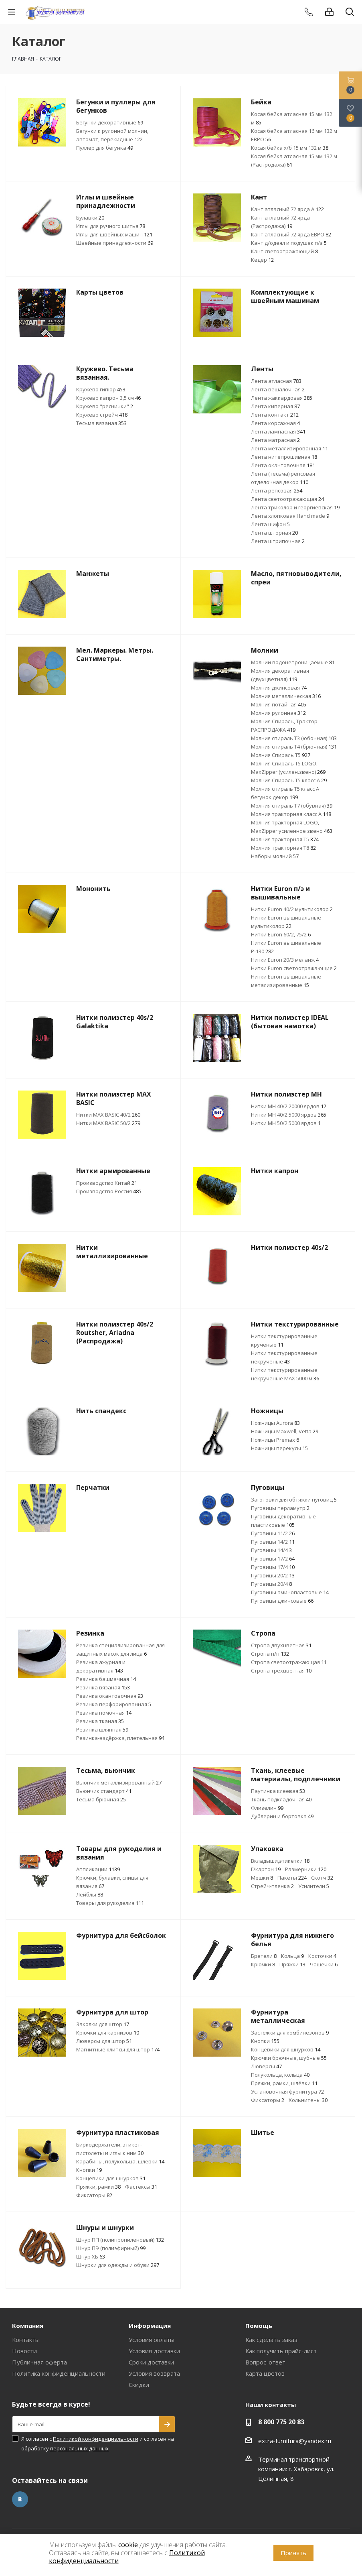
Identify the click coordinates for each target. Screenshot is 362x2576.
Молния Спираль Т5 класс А (289, 780)
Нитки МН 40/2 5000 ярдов (288, 1114)
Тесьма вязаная (101, 423)
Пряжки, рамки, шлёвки (284, 2083)
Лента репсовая (276, 490)
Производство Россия (109, 1191)
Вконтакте (20, 2499)
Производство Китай (106, 1182)
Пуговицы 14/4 (271, 1550)
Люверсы (266, 2066)
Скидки (139, 2385)
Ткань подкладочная (281, 1799)
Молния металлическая (286, 696)
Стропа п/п (270, 1653)
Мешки (262, 1877)
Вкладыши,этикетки (280, 1860)
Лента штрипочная (278, 541)
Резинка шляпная (102, 1729)
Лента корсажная (275, 423)
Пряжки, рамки (98, 2186)
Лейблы (89, 1894)
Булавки (90, 217)
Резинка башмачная (106, 1679)
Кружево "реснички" (104, 406)
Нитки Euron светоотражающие (294, 968)
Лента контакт (275, 414)
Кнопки (265, 2041)
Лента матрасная (275, 440)
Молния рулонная (278, 712)
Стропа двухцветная (281, 1645)
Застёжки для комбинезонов (290, 2032)
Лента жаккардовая (281, 397)
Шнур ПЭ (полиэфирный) (111, 2248)
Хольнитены (308, 2100)
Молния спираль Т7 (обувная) (291, 805)
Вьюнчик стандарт (103, 1791)
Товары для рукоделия (110, 1903)
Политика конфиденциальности (58, 2373)
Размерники (305, 1869)
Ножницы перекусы (279, 1448)
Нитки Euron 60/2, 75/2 (281, 934)
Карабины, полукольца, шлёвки (120, 2161)
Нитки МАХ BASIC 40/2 (108, 1114)
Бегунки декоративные (109, 122)
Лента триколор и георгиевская (295, 507)
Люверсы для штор (104, 2041)
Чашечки (324, 1964)
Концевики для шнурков (285, 2049)
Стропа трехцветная (281, 1670)
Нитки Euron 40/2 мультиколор (292, 909)
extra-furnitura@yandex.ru (294, 2441)
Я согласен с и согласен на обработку (97, 2443)
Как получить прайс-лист (281, 2351)
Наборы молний (275, 856)
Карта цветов (265, 2373)
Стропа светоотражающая (289, 1662)
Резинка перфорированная (113, 1704)
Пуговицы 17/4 (273, 1567)
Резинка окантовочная (109, 1695)
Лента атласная (276, 381)
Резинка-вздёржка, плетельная (120, 1738)
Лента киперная (275, 406)
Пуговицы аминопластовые (290, 1592)
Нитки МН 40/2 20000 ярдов (288, 1106)
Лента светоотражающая (287, 499)
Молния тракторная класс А (291, 814)
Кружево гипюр (100, 389)
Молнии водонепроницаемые (293, 662)
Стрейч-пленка (272, 1886)
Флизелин (267, 1807)
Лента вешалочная (278, 389)
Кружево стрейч (101, 414)
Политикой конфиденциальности (95, 2438)
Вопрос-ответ (265, 2362)
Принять (293, 2553)
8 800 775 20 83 (281, 2421)
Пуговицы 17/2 (273, 1558)
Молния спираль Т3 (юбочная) (294, 738)
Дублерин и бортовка (282, 1816)
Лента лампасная (278, 431)
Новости (24, 2351)
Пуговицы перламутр (280, 1508)
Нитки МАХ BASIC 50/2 (108, 1123)
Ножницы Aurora (275, 1422)
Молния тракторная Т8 (283, 847)
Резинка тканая (100, 1721)
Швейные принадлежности (114, 242)
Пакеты (292, 1877)
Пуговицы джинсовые (282, 1600)
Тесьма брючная (101, 1799)
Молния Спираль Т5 (280, 755)
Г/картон (266, 1869)
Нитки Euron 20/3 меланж (285, 959)
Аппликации (98, 1869)
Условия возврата (154, 2373)
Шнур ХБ (90, 2256)
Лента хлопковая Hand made (290, 515)
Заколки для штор (102, 2024)
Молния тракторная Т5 (285, 839)
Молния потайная (278, 704)
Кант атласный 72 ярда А (287, 209)
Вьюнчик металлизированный (119, 1782)
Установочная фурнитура (287, 2091)
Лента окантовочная (283, 465)
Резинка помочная (103, 1712)
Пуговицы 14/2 (273, 1541)
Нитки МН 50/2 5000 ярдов (286, 1123)
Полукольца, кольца (280, 2074)
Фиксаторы (267, 2100)
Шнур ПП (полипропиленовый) (120, 2239)
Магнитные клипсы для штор (118, 2049)
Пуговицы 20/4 (271, 1583)
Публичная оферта (39, 2362)
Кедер (262, 259)
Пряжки (292, 1964)
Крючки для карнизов (107, 2032)
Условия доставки (154, 2351)
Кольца (292, 1955)
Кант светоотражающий (284, 251)
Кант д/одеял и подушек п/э (289, 242)
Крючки (263, 1964)
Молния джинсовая (279, 687)
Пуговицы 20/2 (273, 1575)
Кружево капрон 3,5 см (108, 397)
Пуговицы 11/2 (273, 1533)
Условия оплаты (151, 2340)
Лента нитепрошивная (284, 456)
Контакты (26, 2340)
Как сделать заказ (271, 2340)
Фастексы (141, 2186)
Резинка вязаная (103, 1687)
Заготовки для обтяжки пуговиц (294, 1499)
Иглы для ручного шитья (110, 226)
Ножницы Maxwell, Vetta (284, 1431)
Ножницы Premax (275, 1439)
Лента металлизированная (289, 448)
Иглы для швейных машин (114, 234)
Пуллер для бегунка (104, 147)
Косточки (322, 1955)
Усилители (313, 1886)
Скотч (322, 1877)
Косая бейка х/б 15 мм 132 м (289, 147)
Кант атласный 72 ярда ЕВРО (291, 234)
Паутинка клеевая (278, 1791)
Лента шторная (274, 532)
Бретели (264, 1955)
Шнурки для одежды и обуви (117, 2265)
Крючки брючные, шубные (289, 2057)
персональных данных (79, 2448)
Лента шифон (270, 524)
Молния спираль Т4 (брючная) (294, 746)
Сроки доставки (151, 2362)
